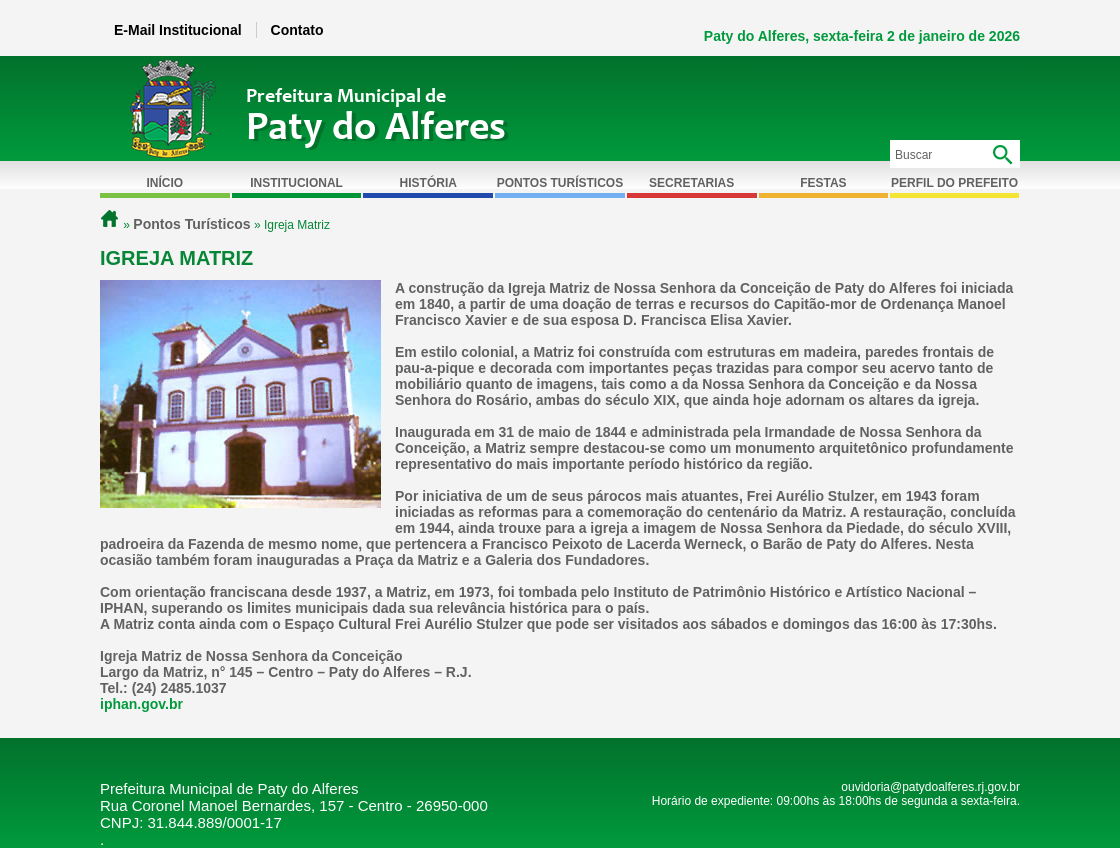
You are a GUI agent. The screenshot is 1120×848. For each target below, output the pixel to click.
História (428, 183)
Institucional (296, 183)
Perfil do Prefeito (954, 183)
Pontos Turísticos (560, 183)
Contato (297, 30)
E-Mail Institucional (178, 30)
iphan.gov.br (141, 704)
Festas (823, 183)
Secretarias (691, 183)
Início (165, 183)
